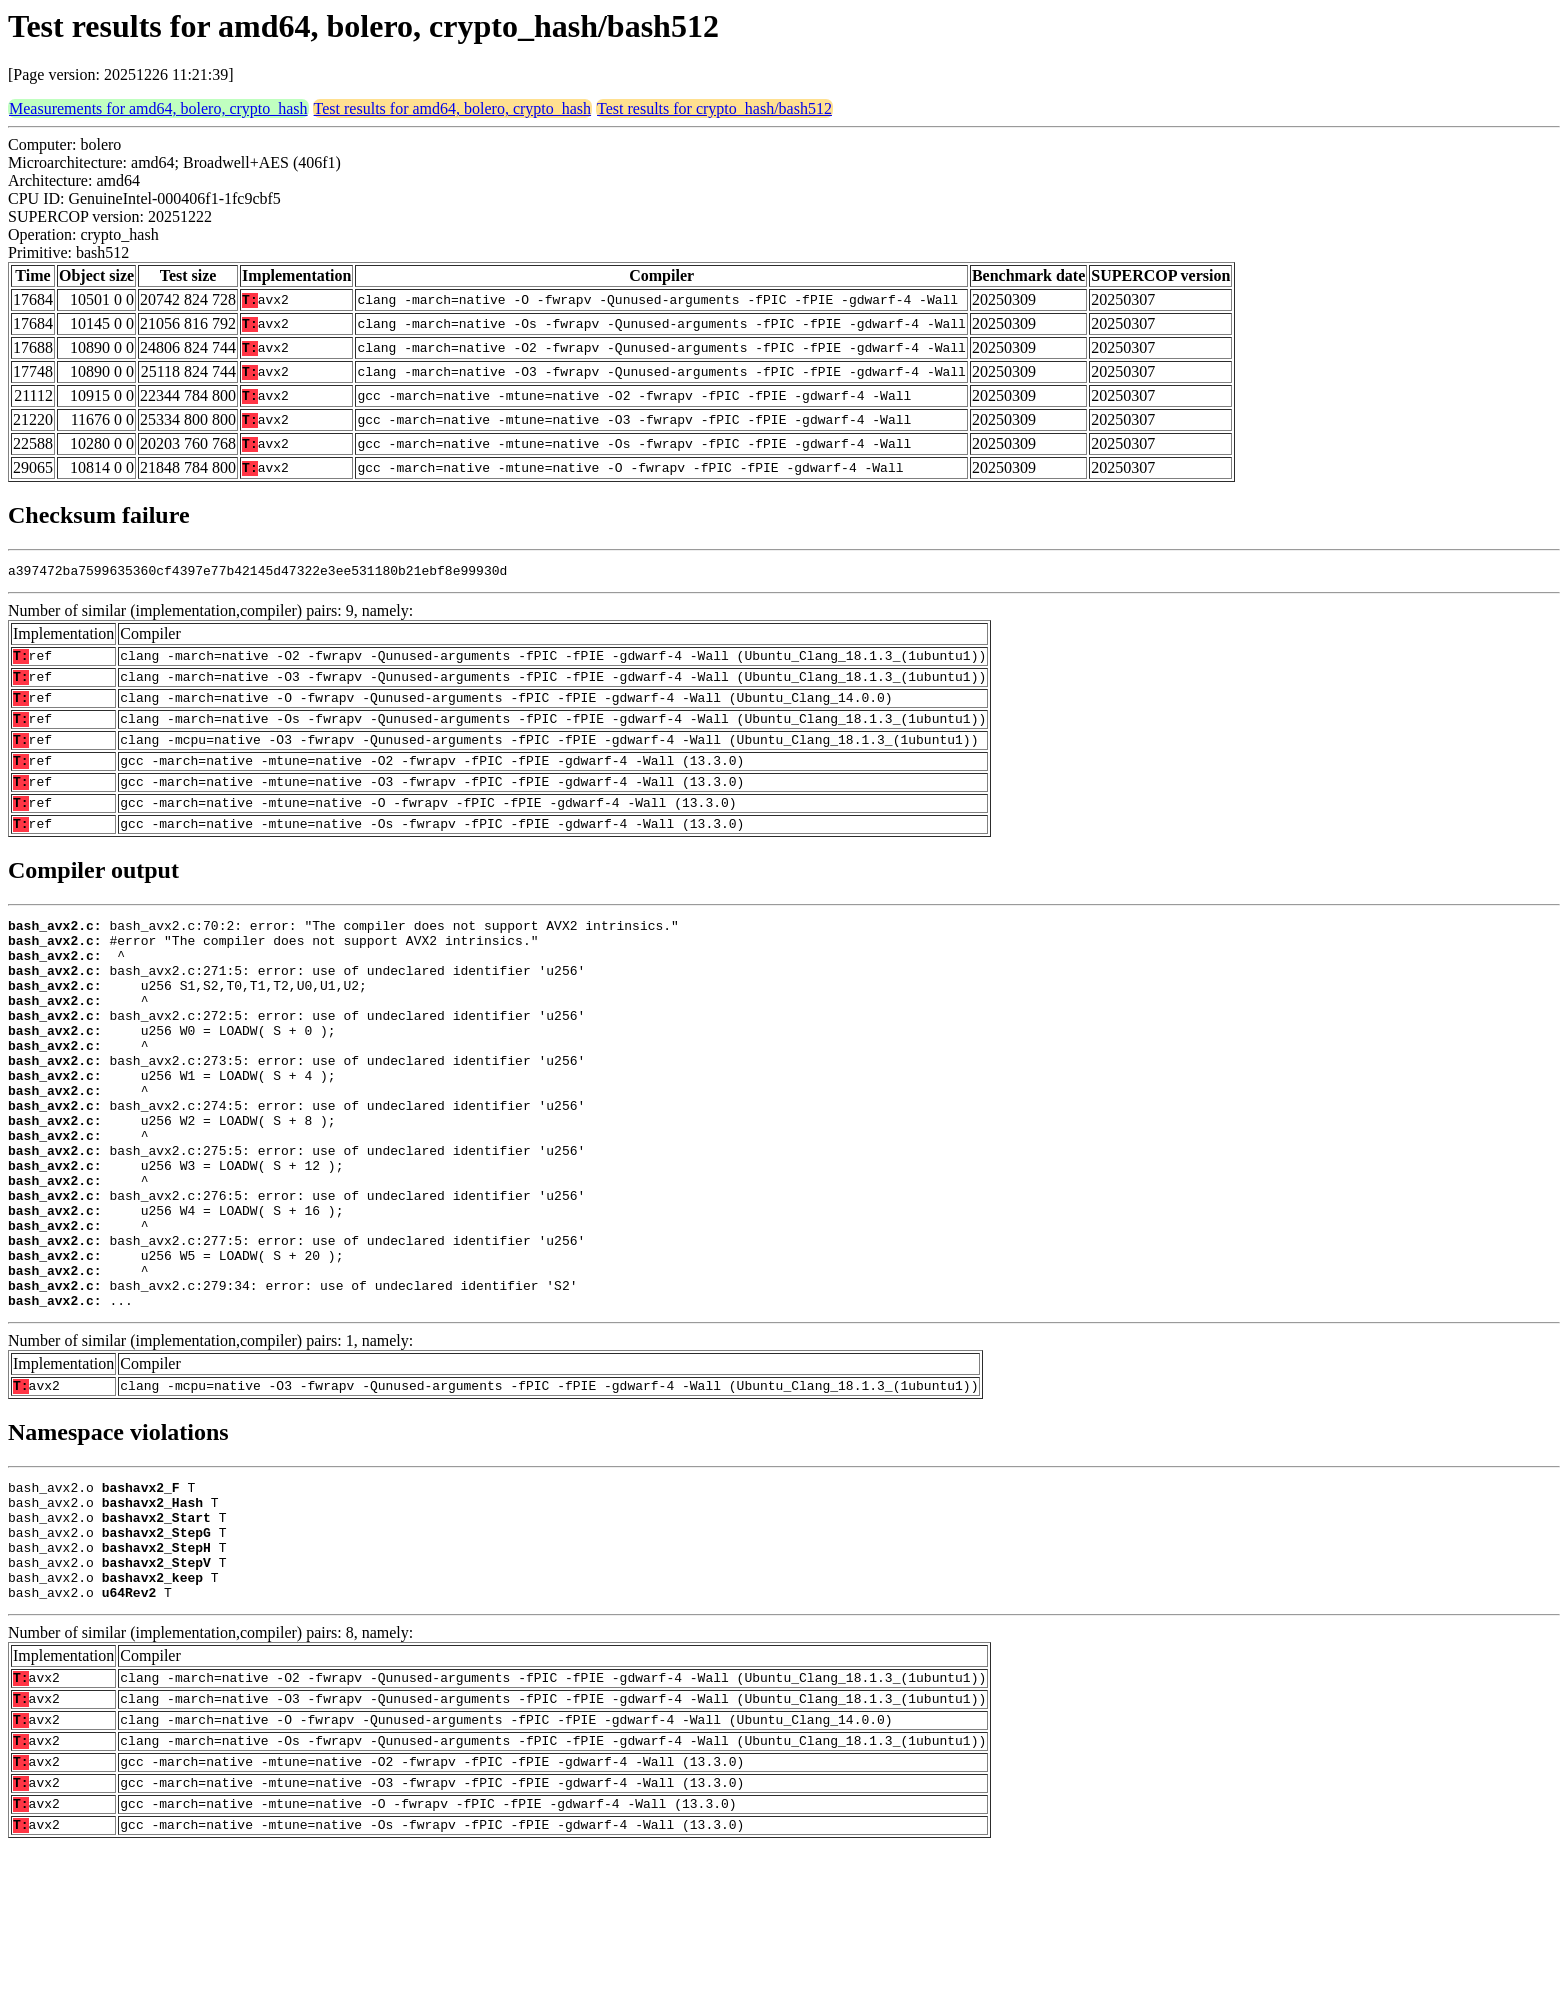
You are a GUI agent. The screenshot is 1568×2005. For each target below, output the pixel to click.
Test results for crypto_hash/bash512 (714, 108)
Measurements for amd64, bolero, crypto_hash (158, 108)
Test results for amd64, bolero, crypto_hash (452, 108)
